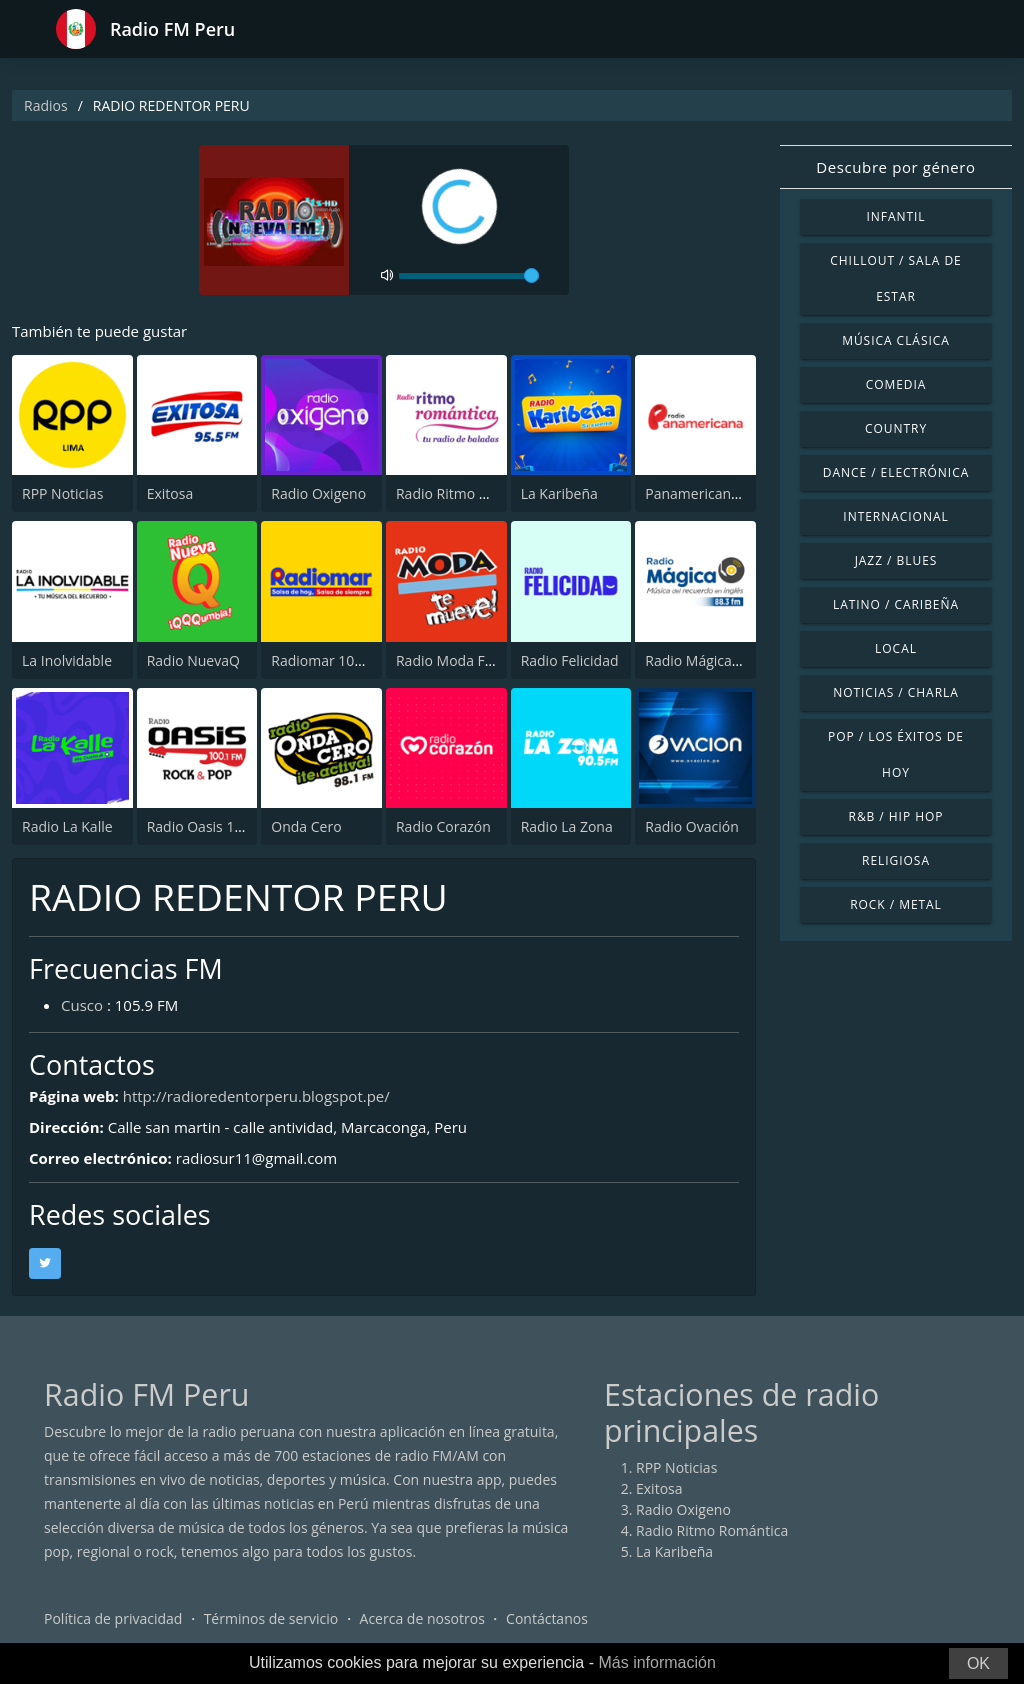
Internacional (895, 516)
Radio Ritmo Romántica (472, 493)
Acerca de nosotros (422, 1618)
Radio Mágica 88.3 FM (715, 660)
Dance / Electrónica (896, 472)
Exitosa (170, 493)
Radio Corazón (443, 826)
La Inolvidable (67, 660)
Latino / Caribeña (896, 604)
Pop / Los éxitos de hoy (896, 754)
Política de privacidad (113, 1618)
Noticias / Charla (896, 692)
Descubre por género (895, 167)
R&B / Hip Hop (896, 816)
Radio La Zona (567, 826)
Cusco (82, 1005)
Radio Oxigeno (318, 493)
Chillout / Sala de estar (895, 278)
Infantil (895, 216)
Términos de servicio (271, 1618)
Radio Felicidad (570, 660)
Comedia (896, 384)
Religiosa (896, 860)
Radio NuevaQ (193, 660)
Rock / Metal (896, 904)
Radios (46, 105)
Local (896, 648)
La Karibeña (559, 493)
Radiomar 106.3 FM (334, 660)
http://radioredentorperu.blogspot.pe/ (256, 1096)
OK (978, 1663)
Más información (656, 1662)
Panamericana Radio (712, 493)
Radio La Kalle (67, 826)
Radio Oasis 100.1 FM (216, 826)
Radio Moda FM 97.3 (462, 660)
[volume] (469, 276)
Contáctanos (547, 1618)
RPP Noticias (62, 493)
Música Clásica (896, 340)
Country (896, 428)
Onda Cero (306, 826)
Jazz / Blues (896, 560)
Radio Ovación (692, 826)
